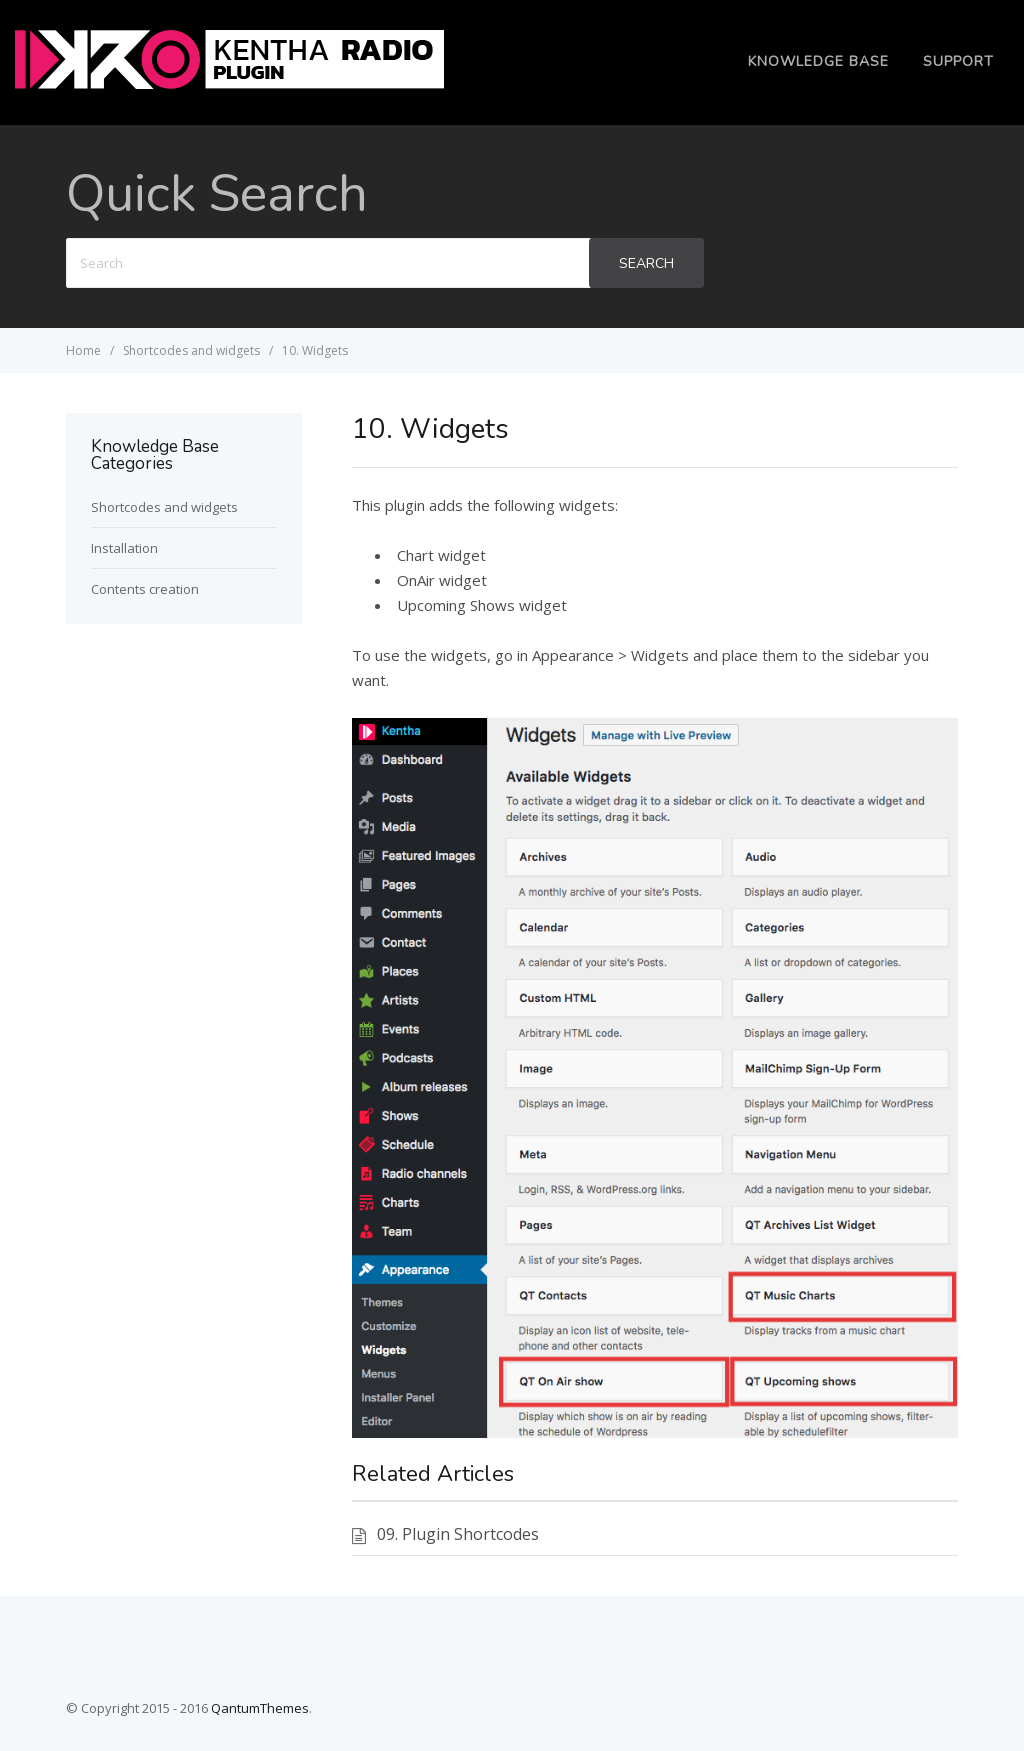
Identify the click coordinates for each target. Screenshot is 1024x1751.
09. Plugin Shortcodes (458, 1534)
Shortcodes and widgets (164, 507)
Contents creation (145, 589)
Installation (124, 548)
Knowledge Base (818, 61)
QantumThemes (260, 1708)
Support (958, 61)
